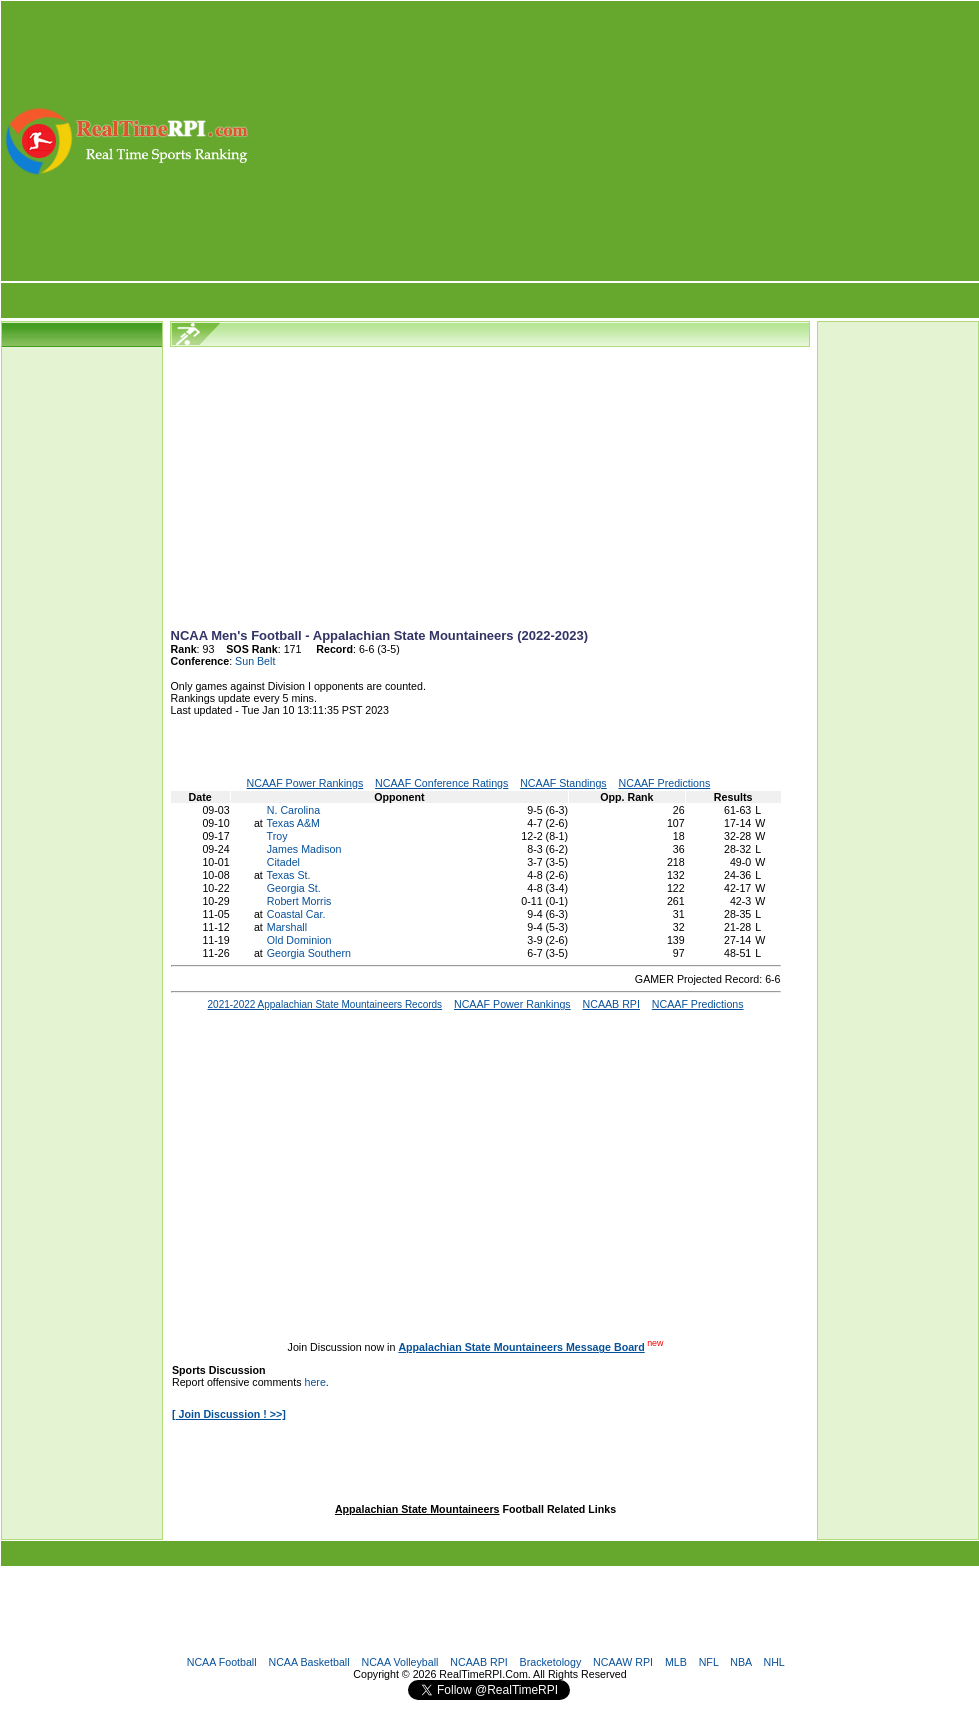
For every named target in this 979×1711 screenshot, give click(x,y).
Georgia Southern (309, 953)
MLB (676, 1662)
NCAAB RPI (478, 1662)
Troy (277, 836)
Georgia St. (294, 888)
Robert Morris (299, 901)
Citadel (283, 862)
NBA (740, 1662)
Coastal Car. (296, 914)
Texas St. (289, 875)
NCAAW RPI (623, 1662)
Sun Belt (255, 661)
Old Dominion (299, 940)
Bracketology (551, 1662)
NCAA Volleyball (399, 1662)
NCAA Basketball (308, 1662)
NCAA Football (222, 1662)
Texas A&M (293, 823)
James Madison (304, 849)
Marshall (287, 927)
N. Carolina (293, 810)
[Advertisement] (615, 141)
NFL (709, 1662)
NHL (773, 1662)
